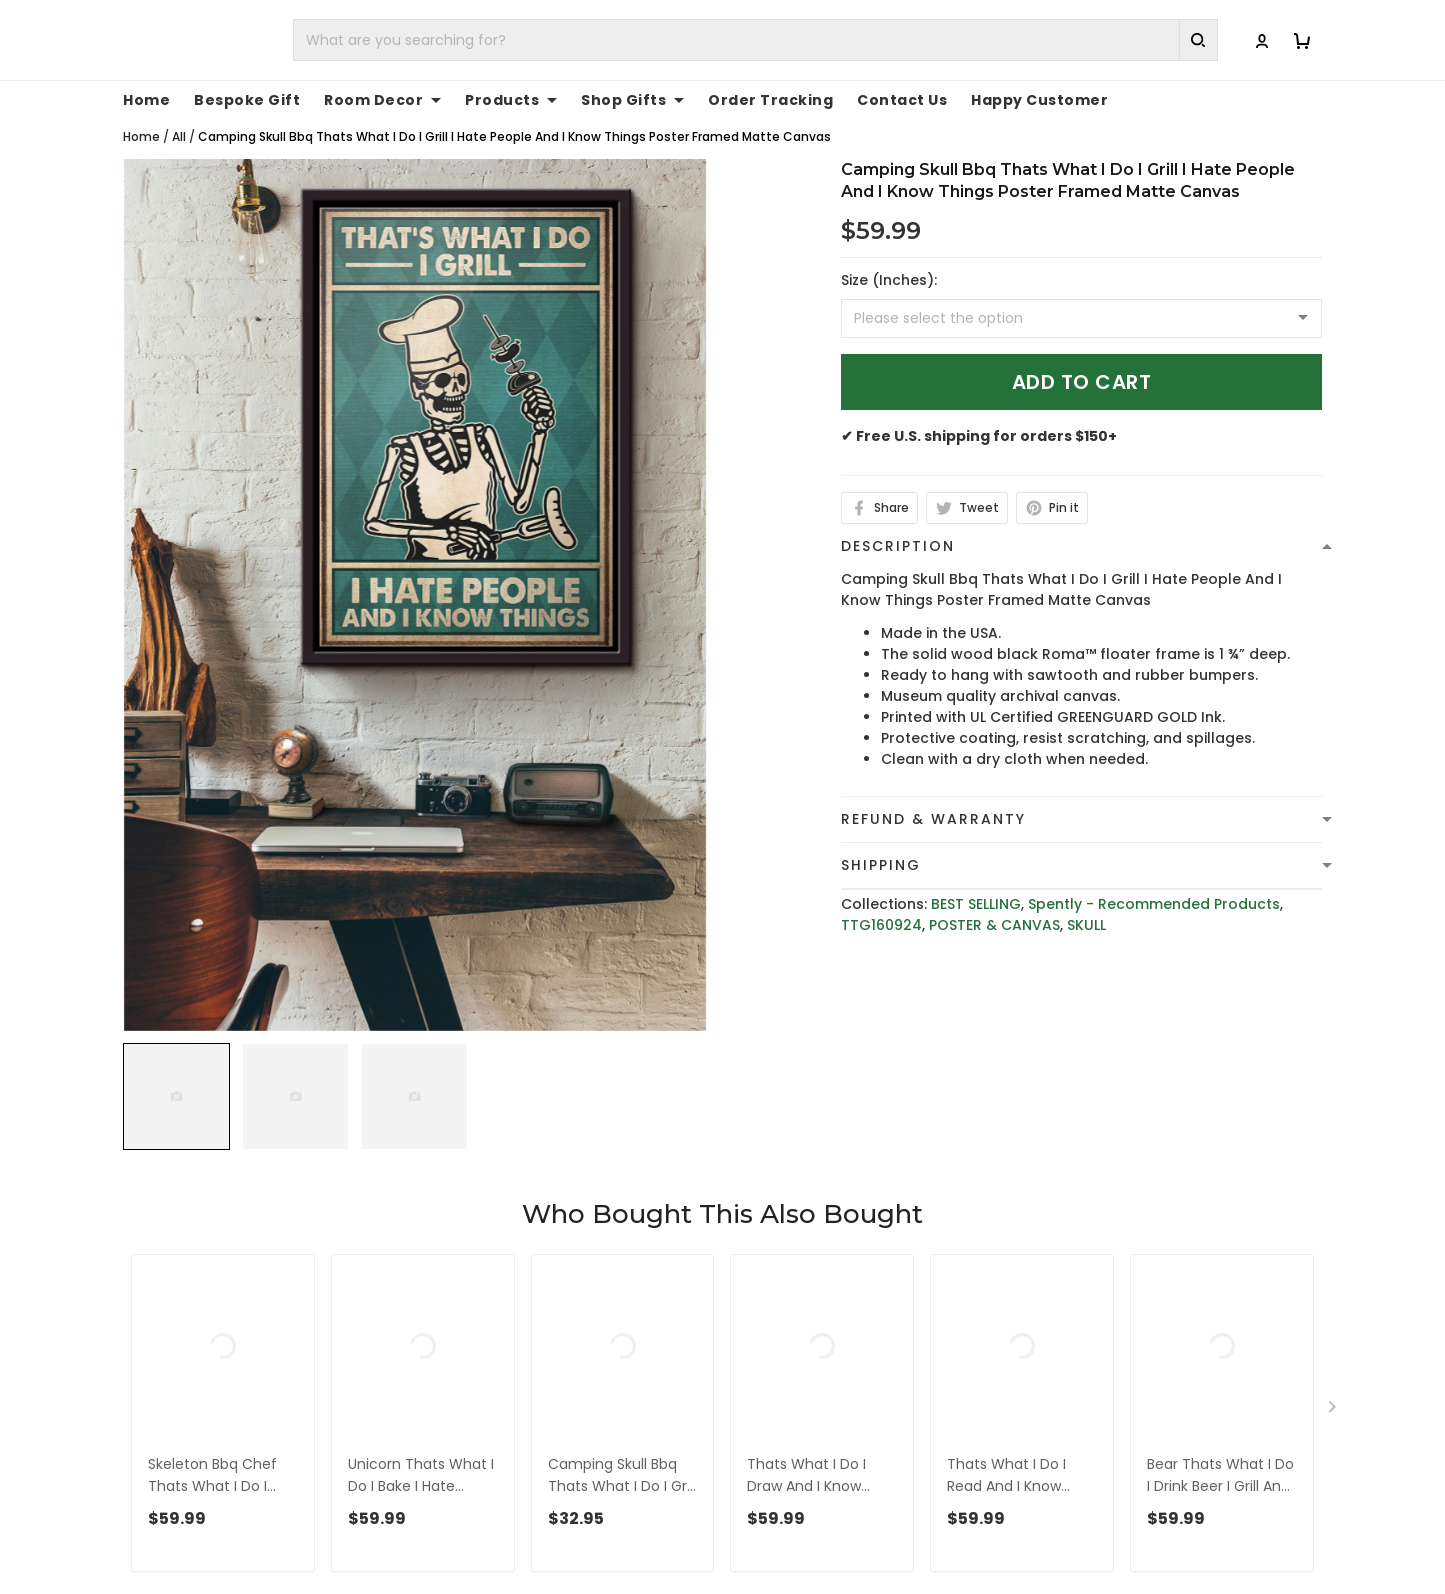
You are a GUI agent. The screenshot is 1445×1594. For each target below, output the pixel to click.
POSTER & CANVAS (994, 904)
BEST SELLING (976, 883)
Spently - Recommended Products (1154, 883)
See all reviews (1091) (195, 1258)
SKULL (1086, 904)
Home (141, 115)
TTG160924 (881, 904)
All (179, 115)
